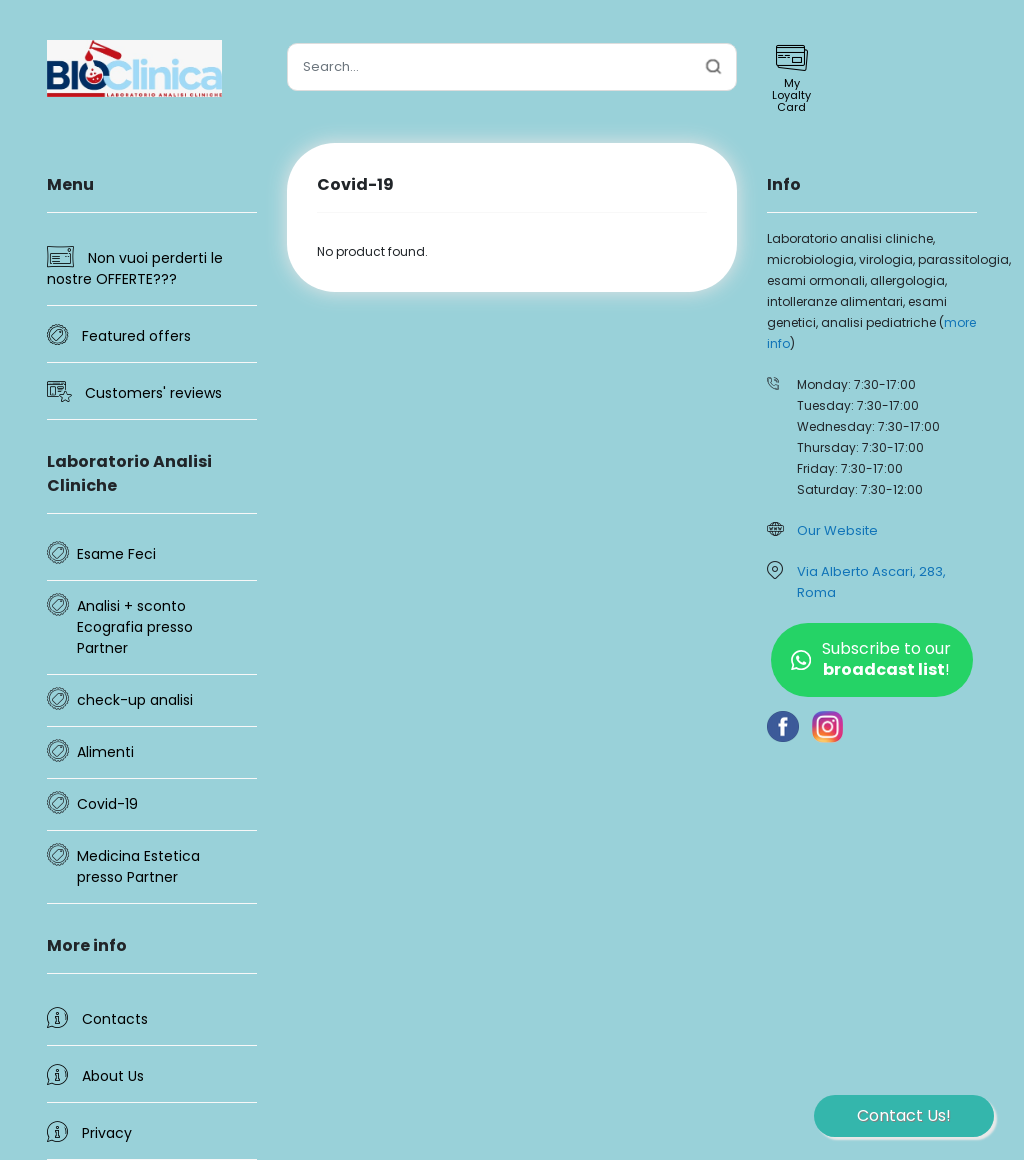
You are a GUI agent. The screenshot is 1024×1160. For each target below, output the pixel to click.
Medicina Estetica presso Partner (138, 866)
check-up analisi (135, 700)
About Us (95, 1075)
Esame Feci (116, 554)
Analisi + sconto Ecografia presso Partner (135, 627)
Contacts (97, 1018)
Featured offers (119, 329)
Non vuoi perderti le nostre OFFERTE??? (135, 267)
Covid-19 (107, 804)
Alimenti (105, 752)
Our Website (837, 530)
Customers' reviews (134, 392)
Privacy (89, 1132)
